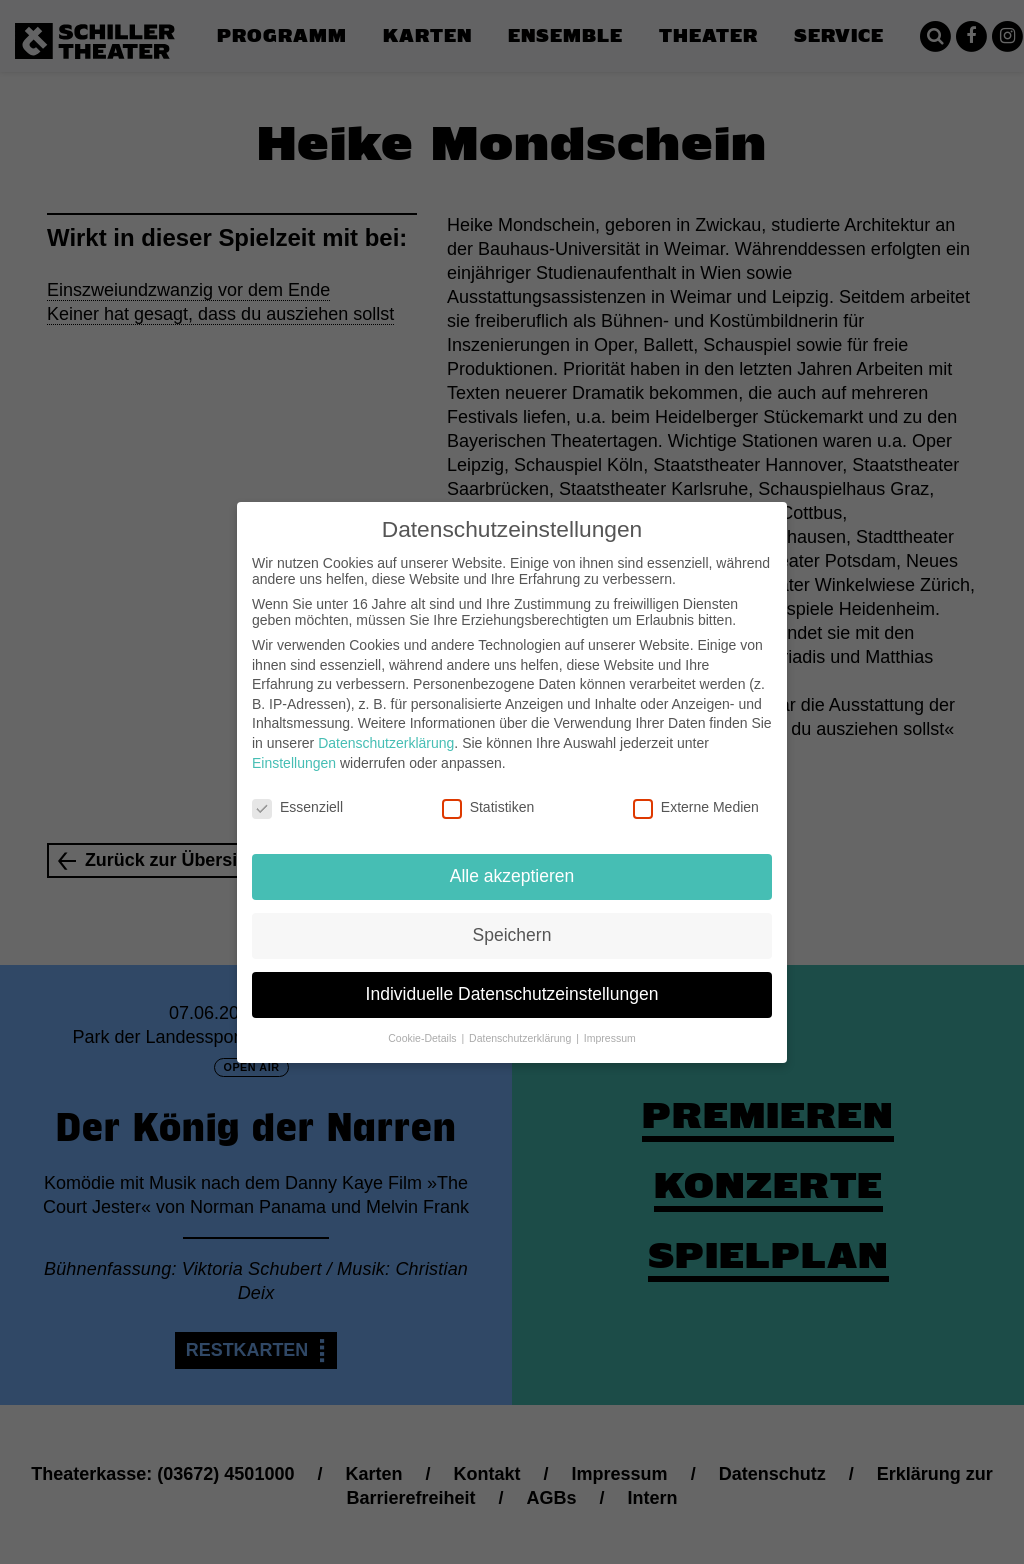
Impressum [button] (610, 1022)
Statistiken (488, 791)
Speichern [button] (512, 919)
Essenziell (297, 791)
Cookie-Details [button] (423, 1022)
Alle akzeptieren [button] (512, 860)
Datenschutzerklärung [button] (521, 1022)
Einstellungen (294, 746)
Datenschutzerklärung (386, 727)
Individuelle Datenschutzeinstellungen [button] (512, 978)
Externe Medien (696, 791)
